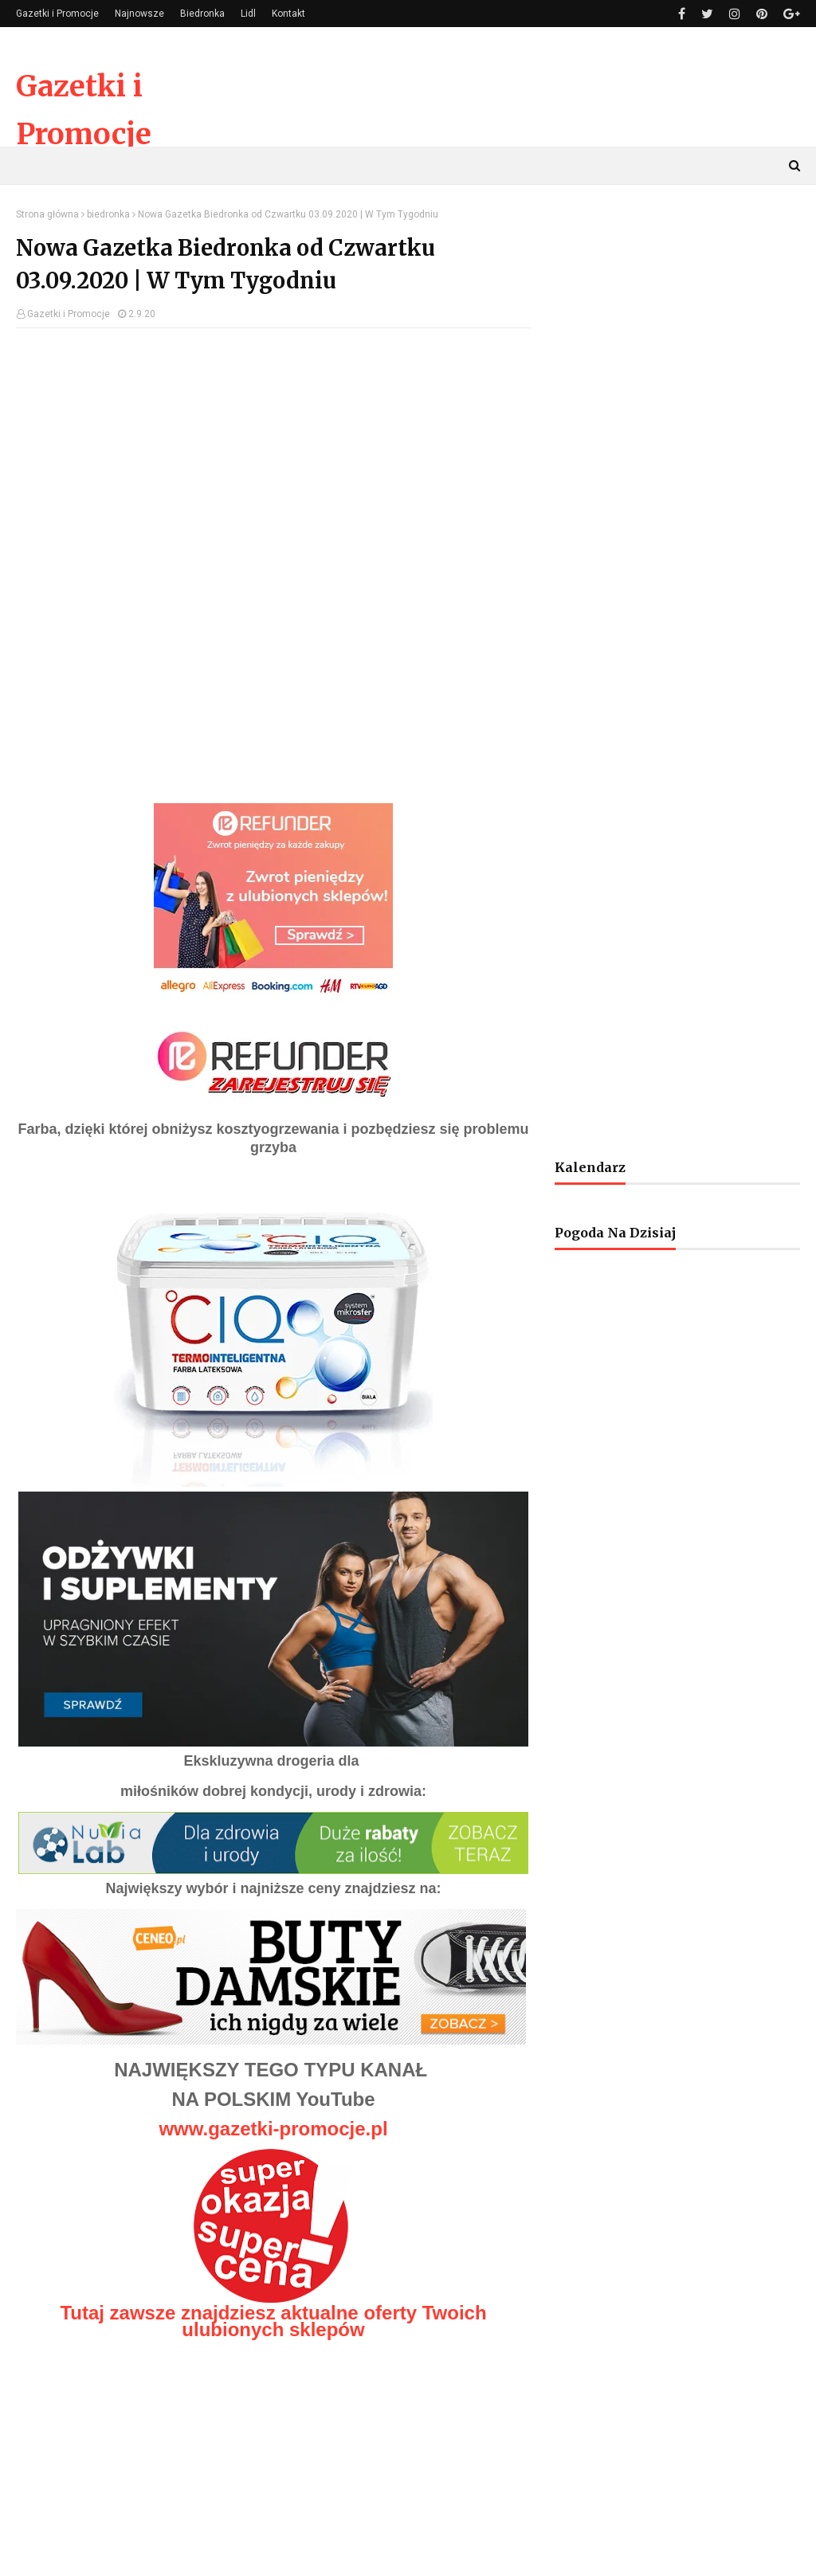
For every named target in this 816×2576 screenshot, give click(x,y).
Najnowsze (139, 13)
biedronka (108, 214)
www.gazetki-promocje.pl (273, 2128)
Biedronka (202, 13)
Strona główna (47, 214)
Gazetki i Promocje (57, 13)
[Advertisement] (273, 455)
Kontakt (288, 13)
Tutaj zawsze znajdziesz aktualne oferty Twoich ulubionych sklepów (273, 2321)
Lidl (248, 13)
